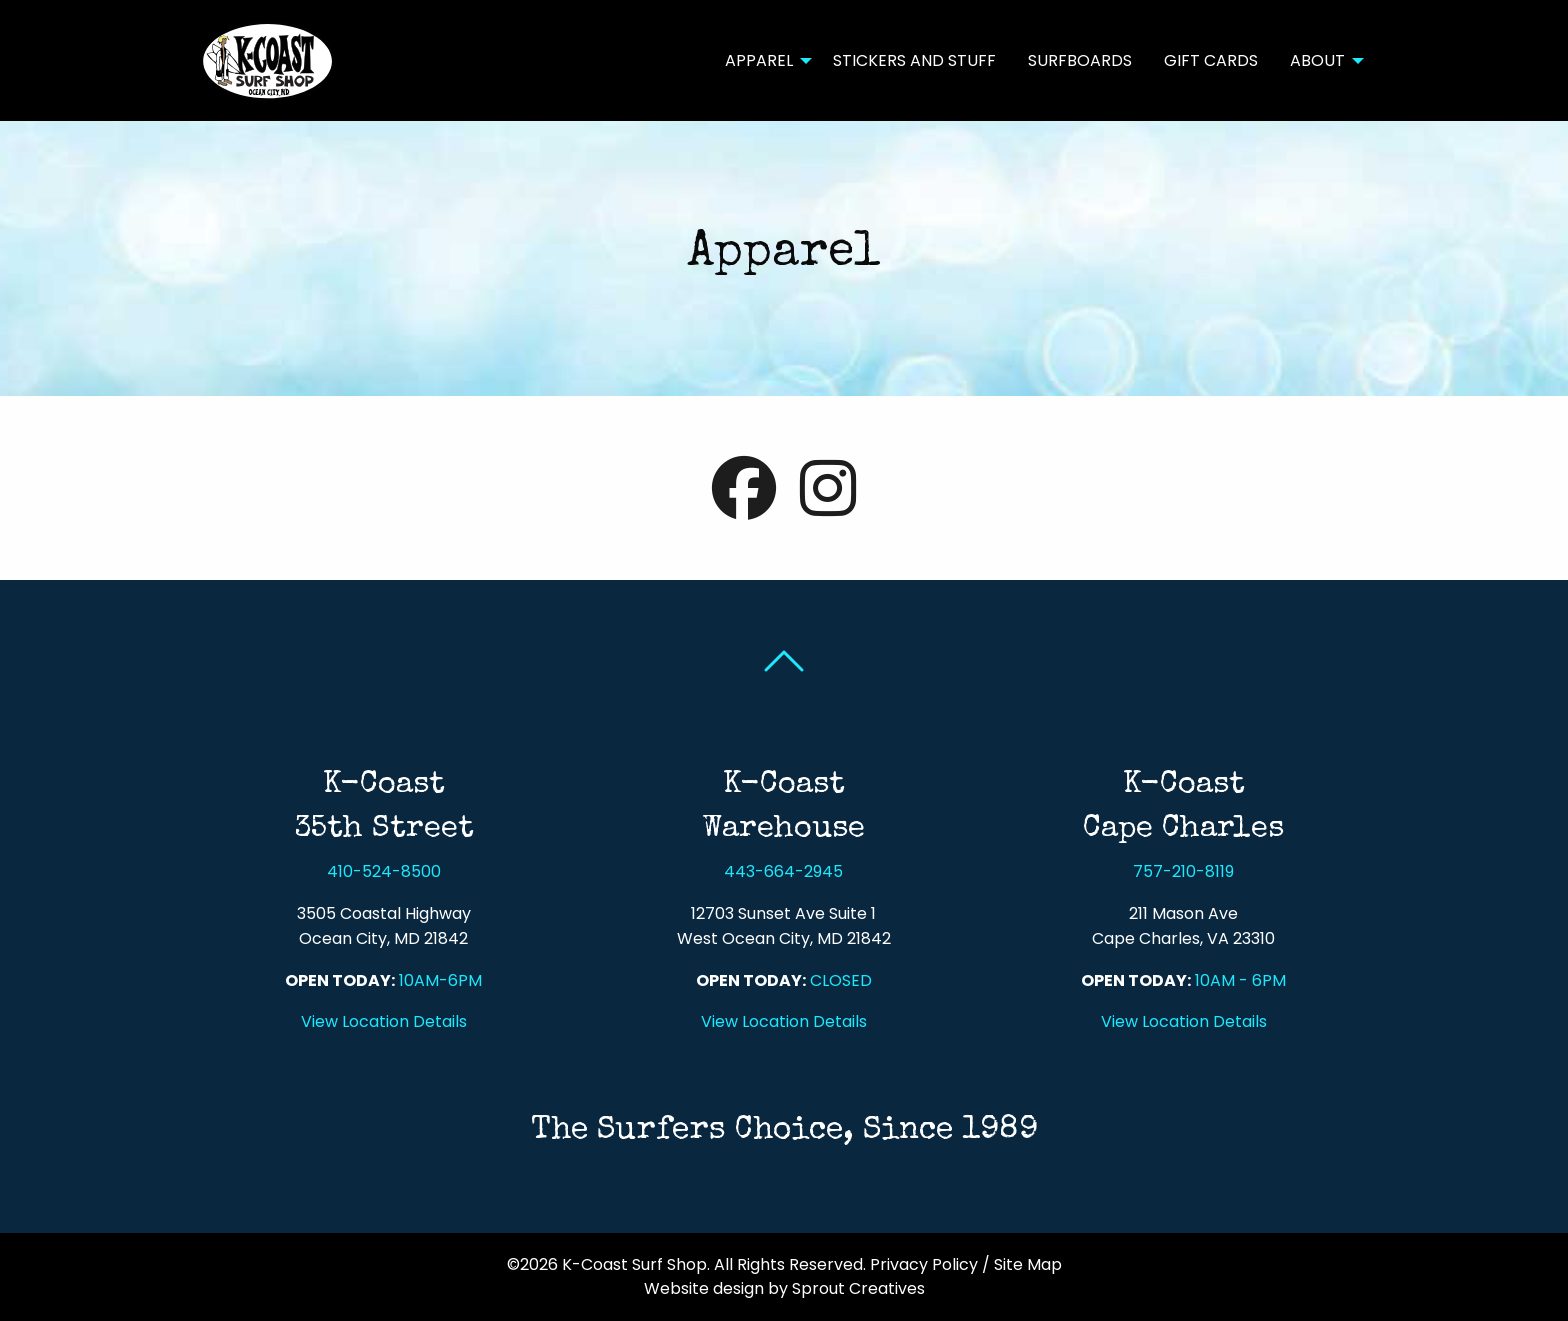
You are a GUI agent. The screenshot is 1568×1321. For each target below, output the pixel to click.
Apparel (759, 60)
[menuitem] (763, 60)
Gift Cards (1211, 60)
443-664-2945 (783, 871)
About (1317, 60)
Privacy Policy (924, 1264)
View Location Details (384, 1021)
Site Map (1028, 1264)
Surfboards (1080, 60)
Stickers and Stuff (914, 60)
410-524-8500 (384, 871)
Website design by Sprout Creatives (784, 1288)
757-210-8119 (1183, 871)
